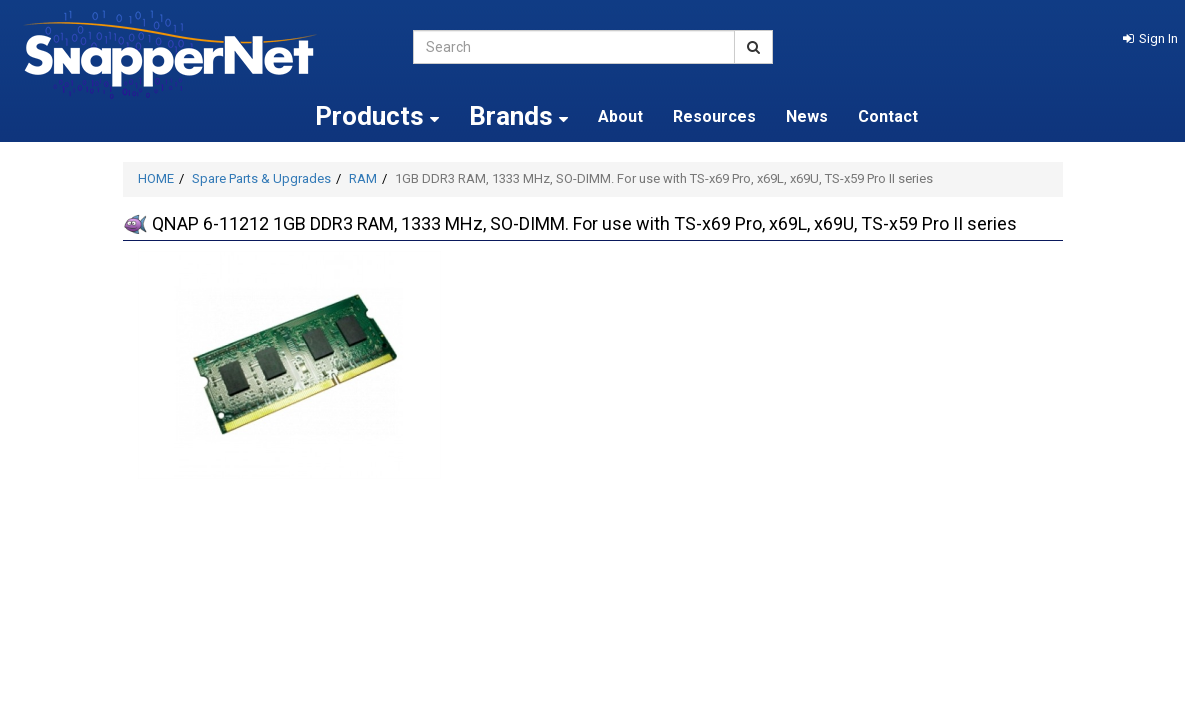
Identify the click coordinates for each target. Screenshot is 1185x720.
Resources (714, 116)
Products (377, 116)
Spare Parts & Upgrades (261, 178)
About (620, 116)
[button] (1150, 38)
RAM (363, 178)
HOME (156, 178)
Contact (888, 116)
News (807, 116)
